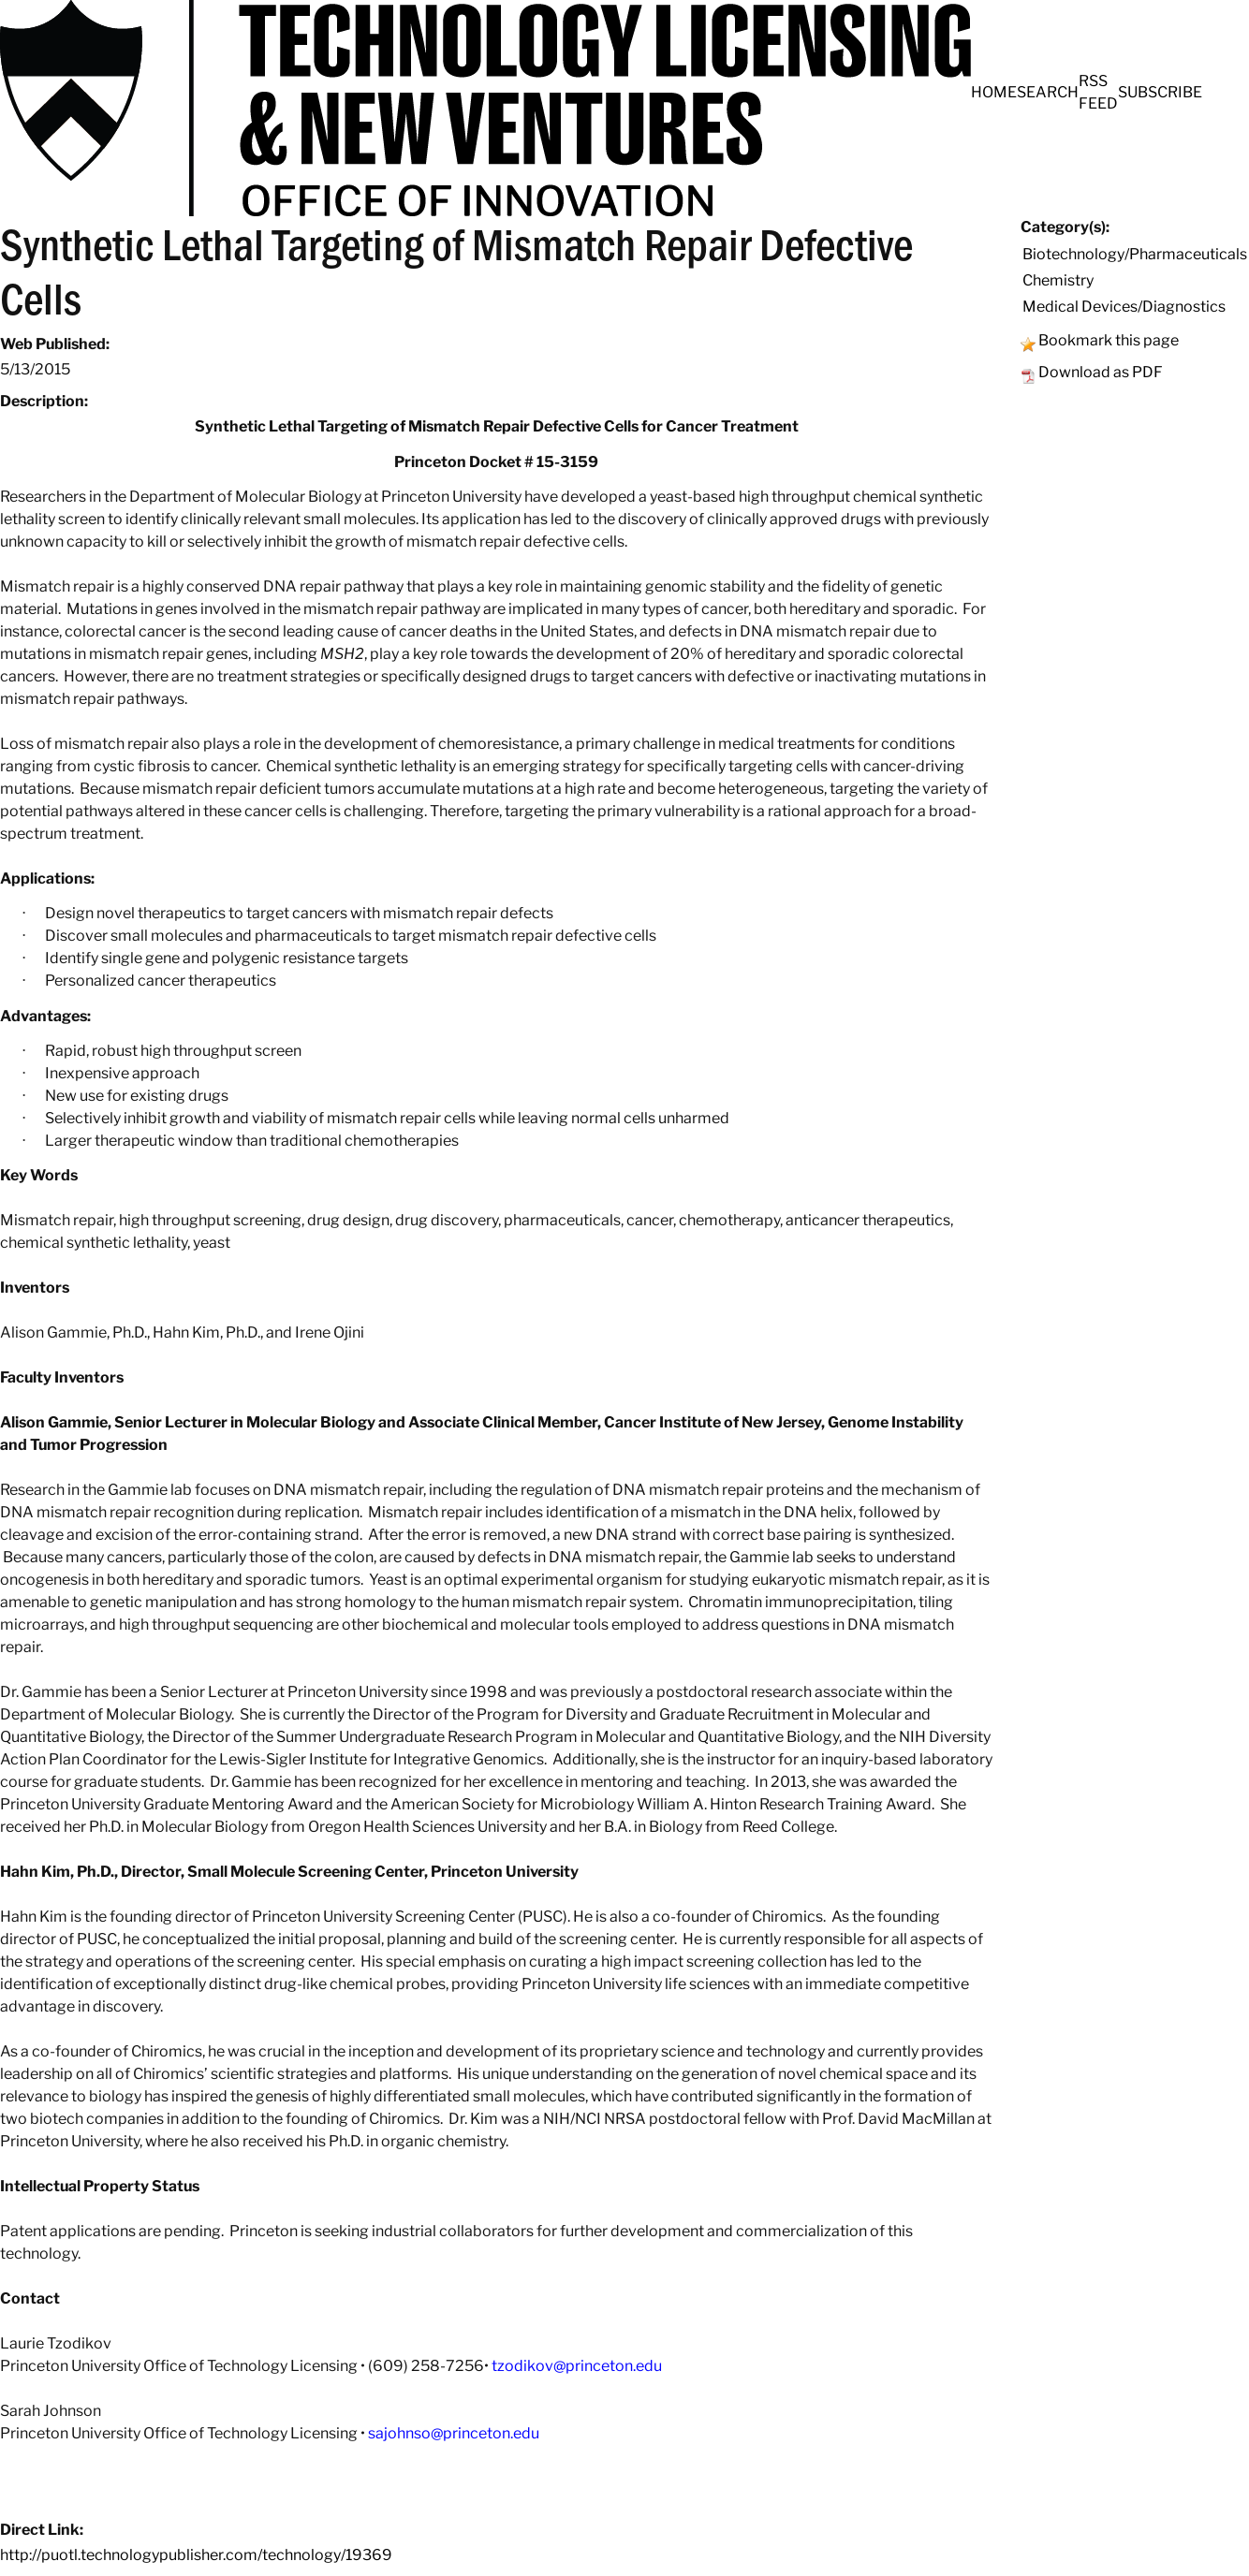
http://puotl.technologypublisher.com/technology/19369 (196, 2555)
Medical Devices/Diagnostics (1124, 306)
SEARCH (1048, 92)
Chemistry (1058, 280)
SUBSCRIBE (1160, 92)
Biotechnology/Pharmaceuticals (1134, 254)
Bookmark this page (1108, 340)
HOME (994, 92)
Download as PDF (1100, 372)
